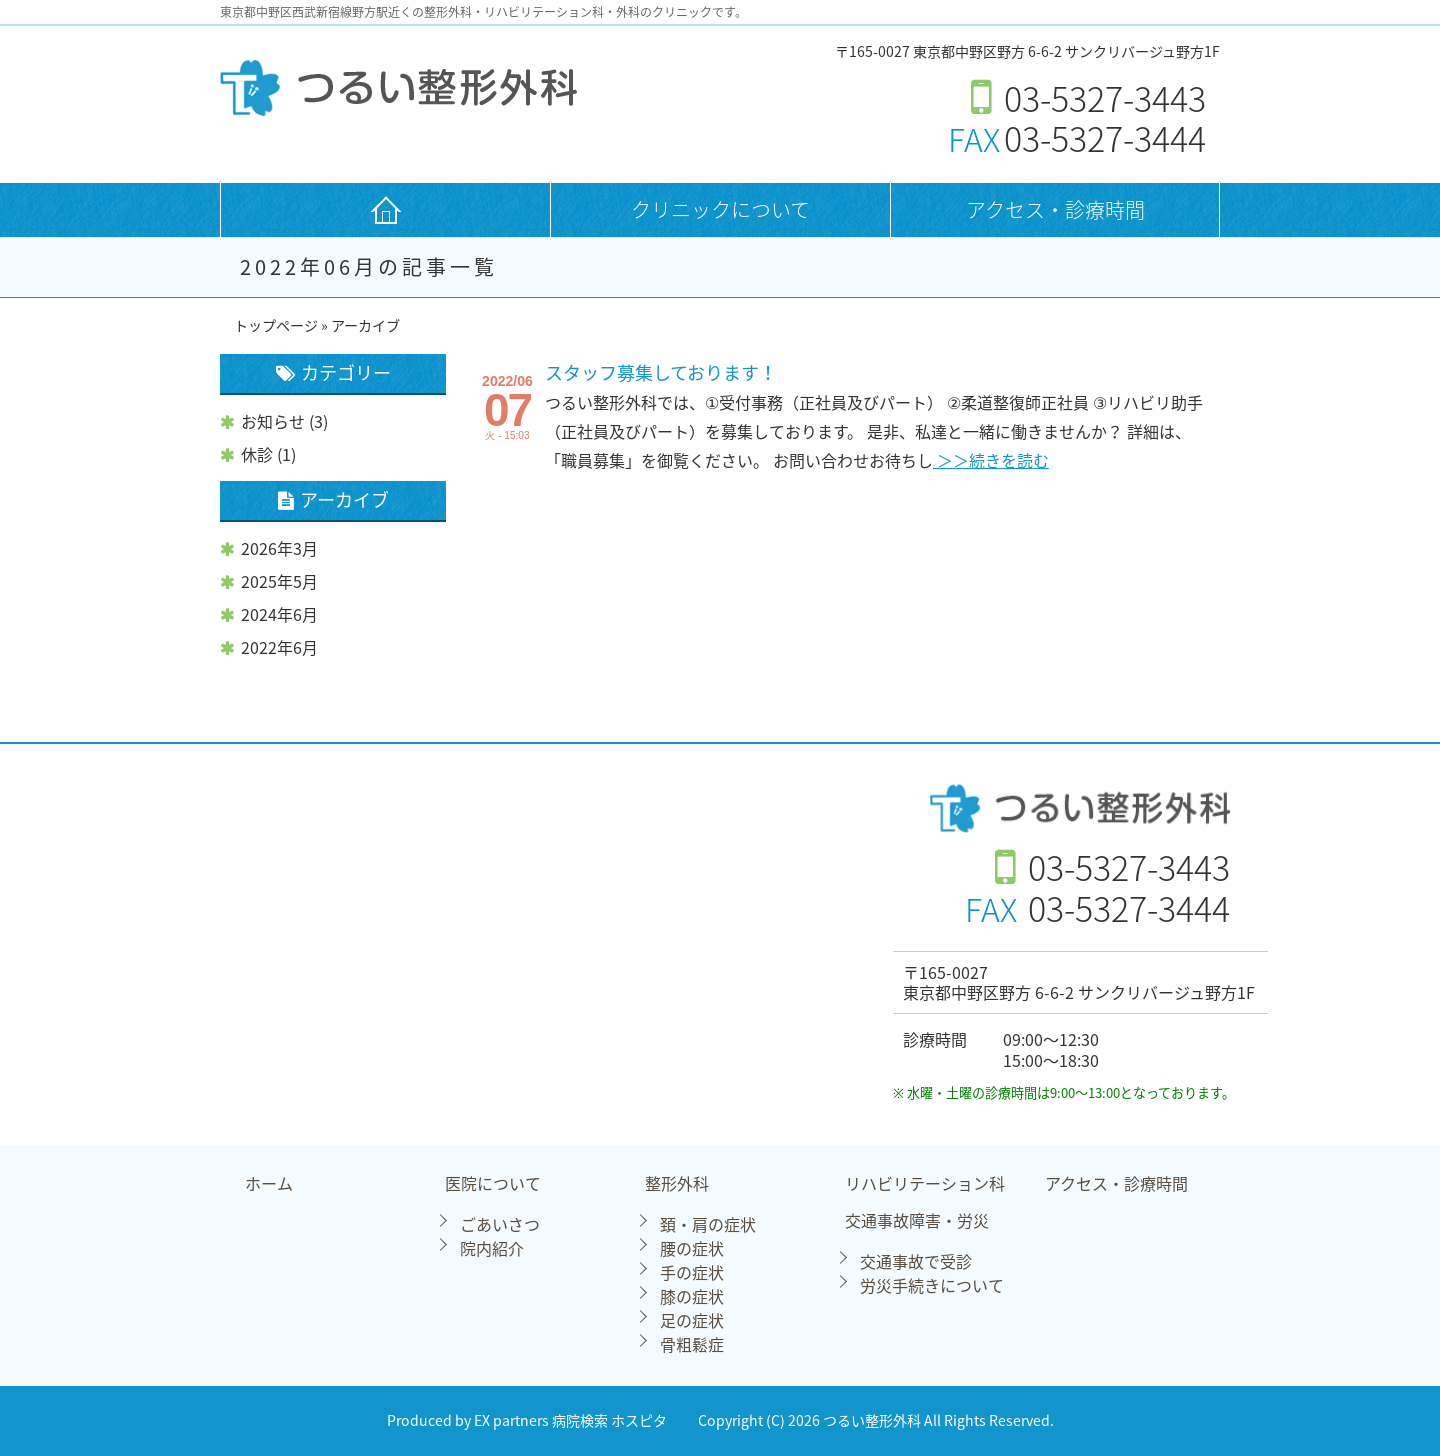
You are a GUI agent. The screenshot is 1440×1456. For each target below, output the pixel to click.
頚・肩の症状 (708, 1224)
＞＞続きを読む (991, 460)
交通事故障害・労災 (917, 1222)
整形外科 (677, 1185)
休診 (257, 454)
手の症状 (692, 1272)
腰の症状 (692, 1248)
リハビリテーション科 (925, 1185)
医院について (493, 1185)
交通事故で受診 (916, 1261)
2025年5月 (279, 581)
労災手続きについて (932, 1285)
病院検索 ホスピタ (609, 1420)
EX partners (511, 1420)
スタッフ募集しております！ (661, 372)
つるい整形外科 (873, 1420)
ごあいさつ (500, 1224)
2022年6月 (279, 647)
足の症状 (692, 1320)
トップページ (276, 325)
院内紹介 (492, 1248)
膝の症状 (692, 1296)
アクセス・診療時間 (1055, 209)
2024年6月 (279, 614)
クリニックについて (720, 209)
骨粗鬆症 (692, 1344)
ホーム (269, 1185)
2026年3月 (279, 548)
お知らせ (273, 421)
